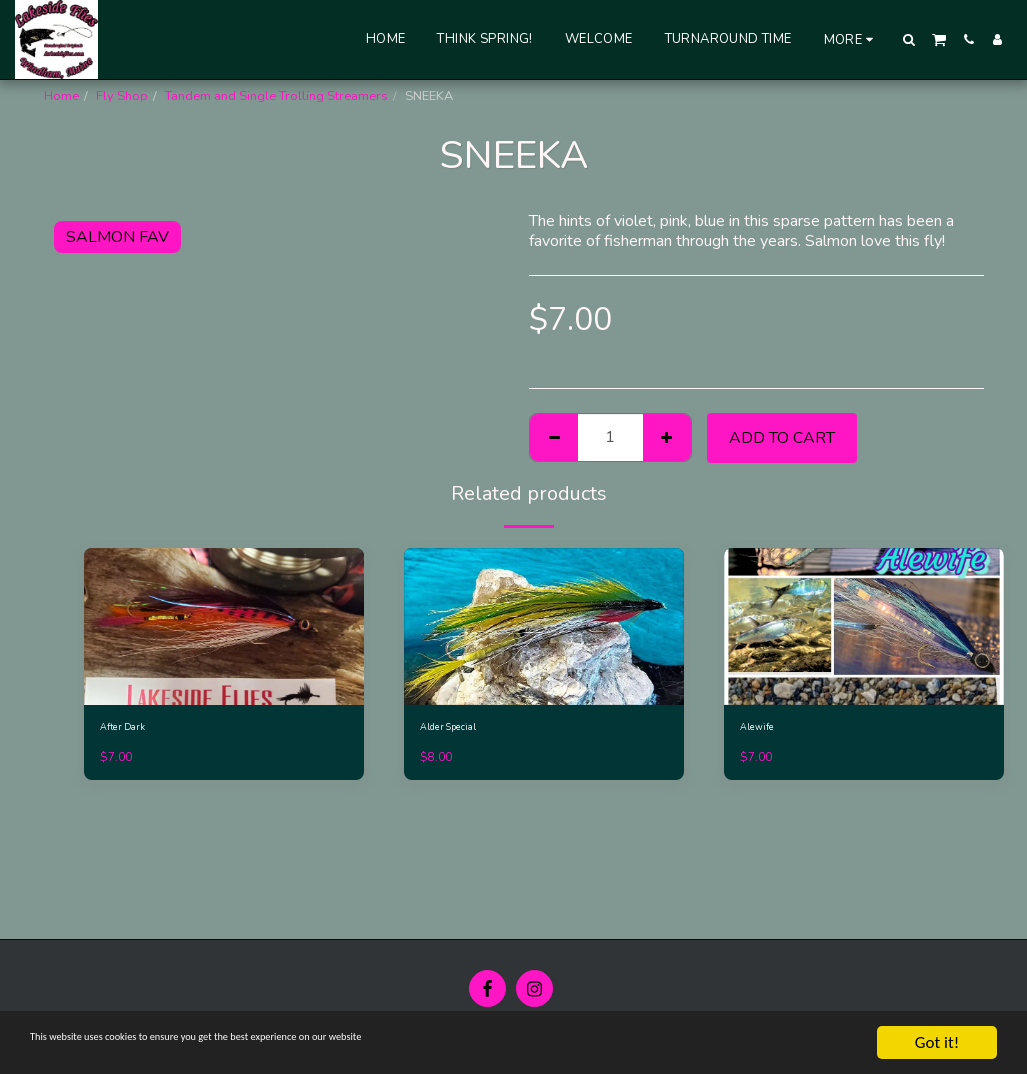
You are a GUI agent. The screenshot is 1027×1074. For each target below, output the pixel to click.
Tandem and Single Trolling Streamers (276, 96)
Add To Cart (782, 438)
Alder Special (459, 730)
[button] (909, 39)
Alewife (762, 730)
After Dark (130, 730)
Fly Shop (122, 96)
